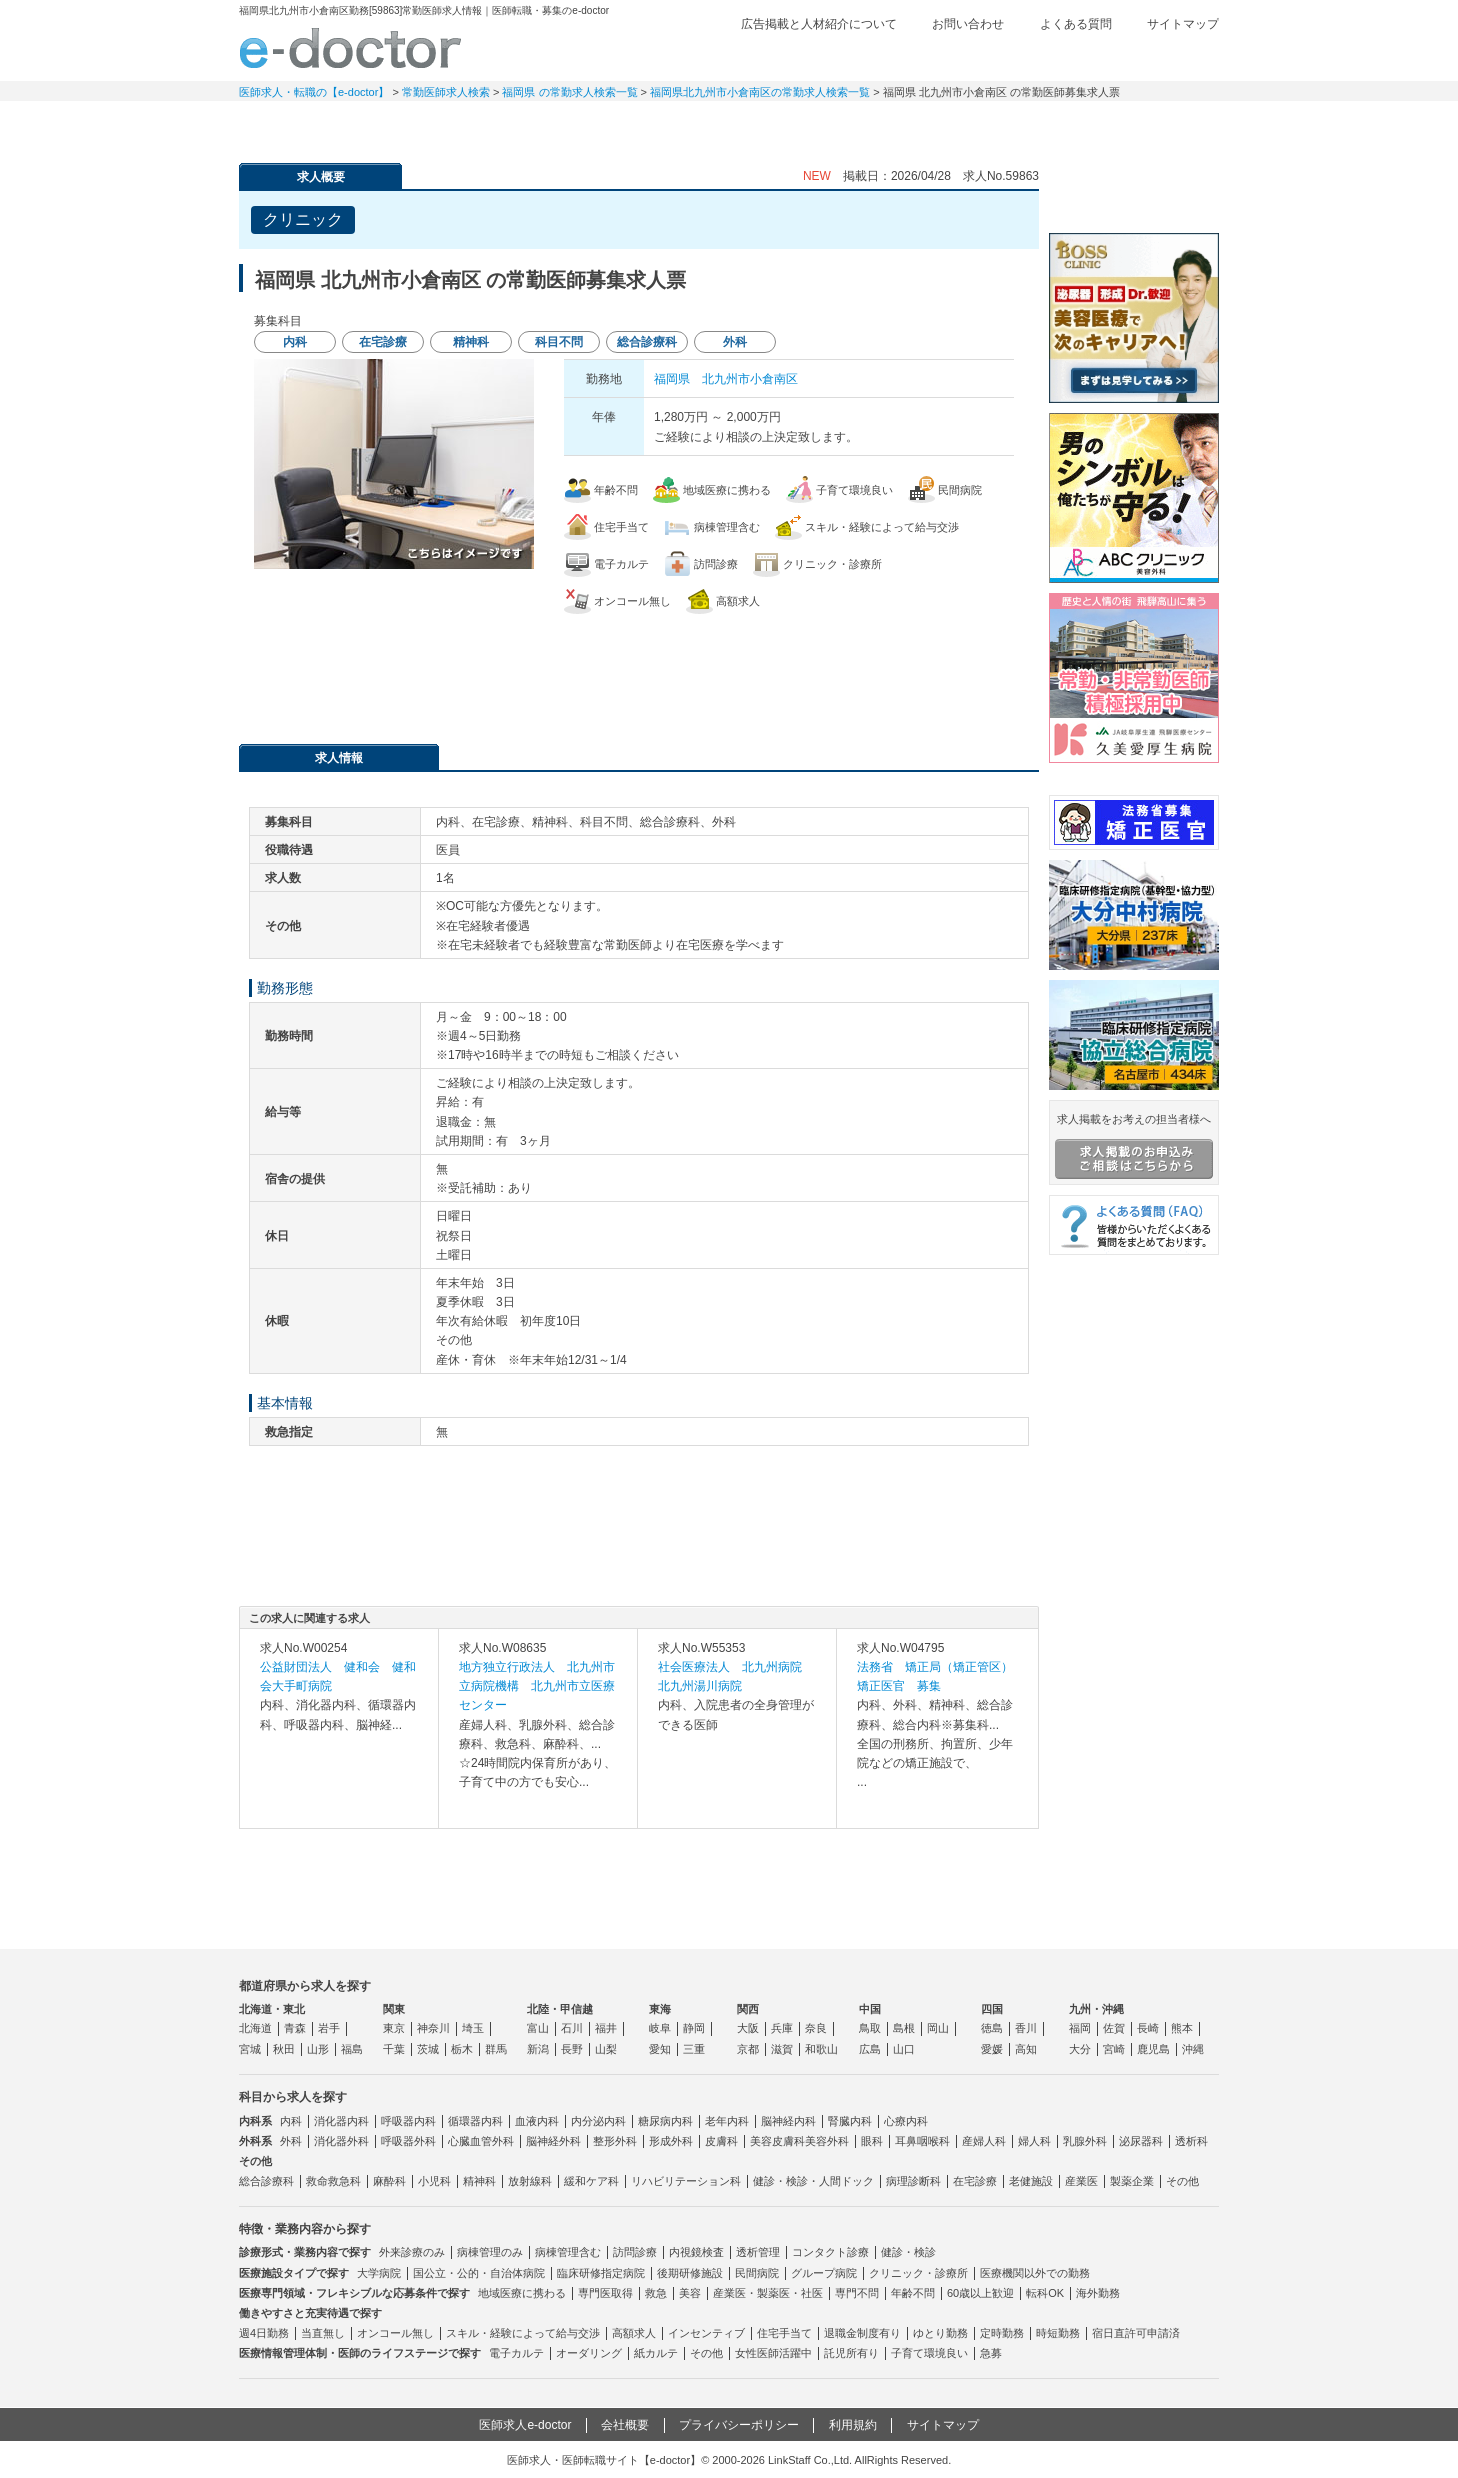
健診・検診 (908, 2252)
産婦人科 (984, 2141)
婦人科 (1034, 2141)
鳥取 (870, 2028)
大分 (1080, 2049)
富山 (538, 2028)
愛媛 (992, 2049)
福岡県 (672, 379)
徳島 (992, 2028)
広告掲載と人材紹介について (819, 24)
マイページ (1149, 125)
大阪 (748, 2028)
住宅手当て (784, 2333)
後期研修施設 (690, 2273)
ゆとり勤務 (940, 2333)
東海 (660, 2009)
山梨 (606, 2049)
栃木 (462, 2049)
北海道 (255, 2028)
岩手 (329, 2028)
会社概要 (625, 2425)
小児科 (434, 2181)
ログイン (1179, 57)
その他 (1182, 2181)
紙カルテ (656, 2353)
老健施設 (1031, 2181)
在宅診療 (975, 2181)
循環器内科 (475, 2121)
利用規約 (853, 2425)
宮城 (250, 2049)
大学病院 (379, 2273)
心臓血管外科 (481, 2141)
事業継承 (869, 125)
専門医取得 (605, 2293)
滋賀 (782, 2049)
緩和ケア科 (591, 2181)
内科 (291, 2121)
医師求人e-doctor (525, 2425)
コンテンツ (1009, 125)
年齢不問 (913, 2293)
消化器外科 (341, 2141)
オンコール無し (395, 2333)
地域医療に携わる (522, 2293)
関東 (394, 2009)
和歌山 (821, 2049)
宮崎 (1114, 2049)
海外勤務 (1098, 2293)
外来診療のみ (412, 2252)
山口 (904, 2049)
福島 (352, 2049)
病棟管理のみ (490, 2252)
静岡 (694, 2028)
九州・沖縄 (1096, 2009)
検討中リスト (1064, 57)
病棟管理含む (568, 2252)
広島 (870, 2049)
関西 (748, 2009)
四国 (992, 2009)
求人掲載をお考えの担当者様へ (1134, 1146)
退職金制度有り (862, 2333)
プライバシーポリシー (739, 2425)
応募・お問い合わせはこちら (639, 669)
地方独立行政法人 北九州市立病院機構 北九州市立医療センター (537, 1686)
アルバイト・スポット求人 (589, 125)
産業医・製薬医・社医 (768, 2293)
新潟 (538, 2049)
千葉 (394, 2049)
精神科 (479, 2181)
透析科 (1191, 2141)
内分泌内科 (598, 2121)
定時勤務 (1002, 2333)
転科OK (1045, 2293)
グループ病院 (824, 2273)
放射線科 (530, 2181)
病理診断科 (913, 2181)
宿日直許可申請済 (1136, 2333)
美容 (690, 2293)
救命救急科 (333, 2181)
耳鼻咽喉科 (922, 2141)
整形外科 (615, 2141)
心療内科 (906, 2121)
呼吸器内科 (408, 2121)
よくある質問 (1076, 24)
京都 (748, 2049)
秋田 (284, 2049)
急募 (991, 2353)
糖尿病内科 (665, 2121)
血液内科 (537, 2121)
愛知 (660, 2049)
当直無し (323, 2333)
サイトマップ (1183, 24)
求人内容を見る (339, 1808)
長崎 (1148, 2028)
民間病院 (757, 2273)
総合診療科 (266, 2181)
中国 (870, 2009)
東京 (394, 2028)
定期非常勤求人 (449, 125)
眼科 (872, 2141)
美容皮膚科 (777, 2141)
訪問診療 (635, 2252)
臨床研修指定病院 (601, 2273)
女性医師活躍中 (773, 2353)
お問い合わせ (968, 24)
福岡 (1080, 2028)
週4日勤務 (264, 2333)
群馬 (496, 2049)
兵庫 (782, 2028)
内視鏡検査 (696, 2252)
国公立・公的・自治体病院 (479, 2273)
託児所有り (851, 2353)
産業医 (1081, 2181)
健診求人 (729, 125)
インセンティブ (706, 2333)
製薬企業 (1132, 2181)
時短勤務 (1058, 2333)
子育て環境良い (929, 2353)
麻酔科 (389, 2181)
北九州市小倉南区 (750, 379)
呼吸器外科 (408, 2141)
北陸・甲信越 (560, 2009)
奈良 (816, 2028)
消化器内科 (341, 2121)
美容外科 (827, 2141)
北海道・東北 (272, 2009)
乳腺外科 (1085, 2141)
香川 (1026, 2028)
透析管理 (758, 2252)
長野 (572, 2049)
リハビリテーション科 (686, 2181)
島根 (904, 2028)
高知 (1026, 2049)
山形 (318, 2049)
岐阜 (660, 2028)
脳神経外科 (553, 2141)
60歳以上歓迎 (980, 2293)
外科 (291, 2141)
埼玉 (473, 2028)
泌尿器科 (1141, 2141)
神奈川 (433, 2028)
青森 (295, 2028)
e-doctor (350, 48)
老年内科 (727, 2121)
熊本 (1182, 2028)
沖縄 (1193, 2049)
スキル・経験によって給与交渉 (523, 2333)
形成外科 (671, 2141)
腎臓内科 (850, 2121)
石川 (572, 2028)
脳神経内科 (788, 2121)
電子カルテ (516, 2353)
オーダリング (589, 2353)
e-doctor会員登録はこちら (1134, 193)
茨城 (428, 2049)
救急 (656, 2293)
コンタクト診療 (830, 2252)
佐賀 (1114, 2028)
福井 (606, 2028)
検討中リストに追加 (954, 214)
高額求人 (634, 2333)
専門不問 (857, 2293)
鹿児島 (1153, 2049)
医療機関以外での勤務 (1035, 2273)
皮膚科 (721, 2141)
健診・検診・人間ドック (813, 2181)
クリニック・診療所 (918, 2273)
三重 (694, 2049)
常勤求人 (309, 125)
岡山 (938, 2028)
